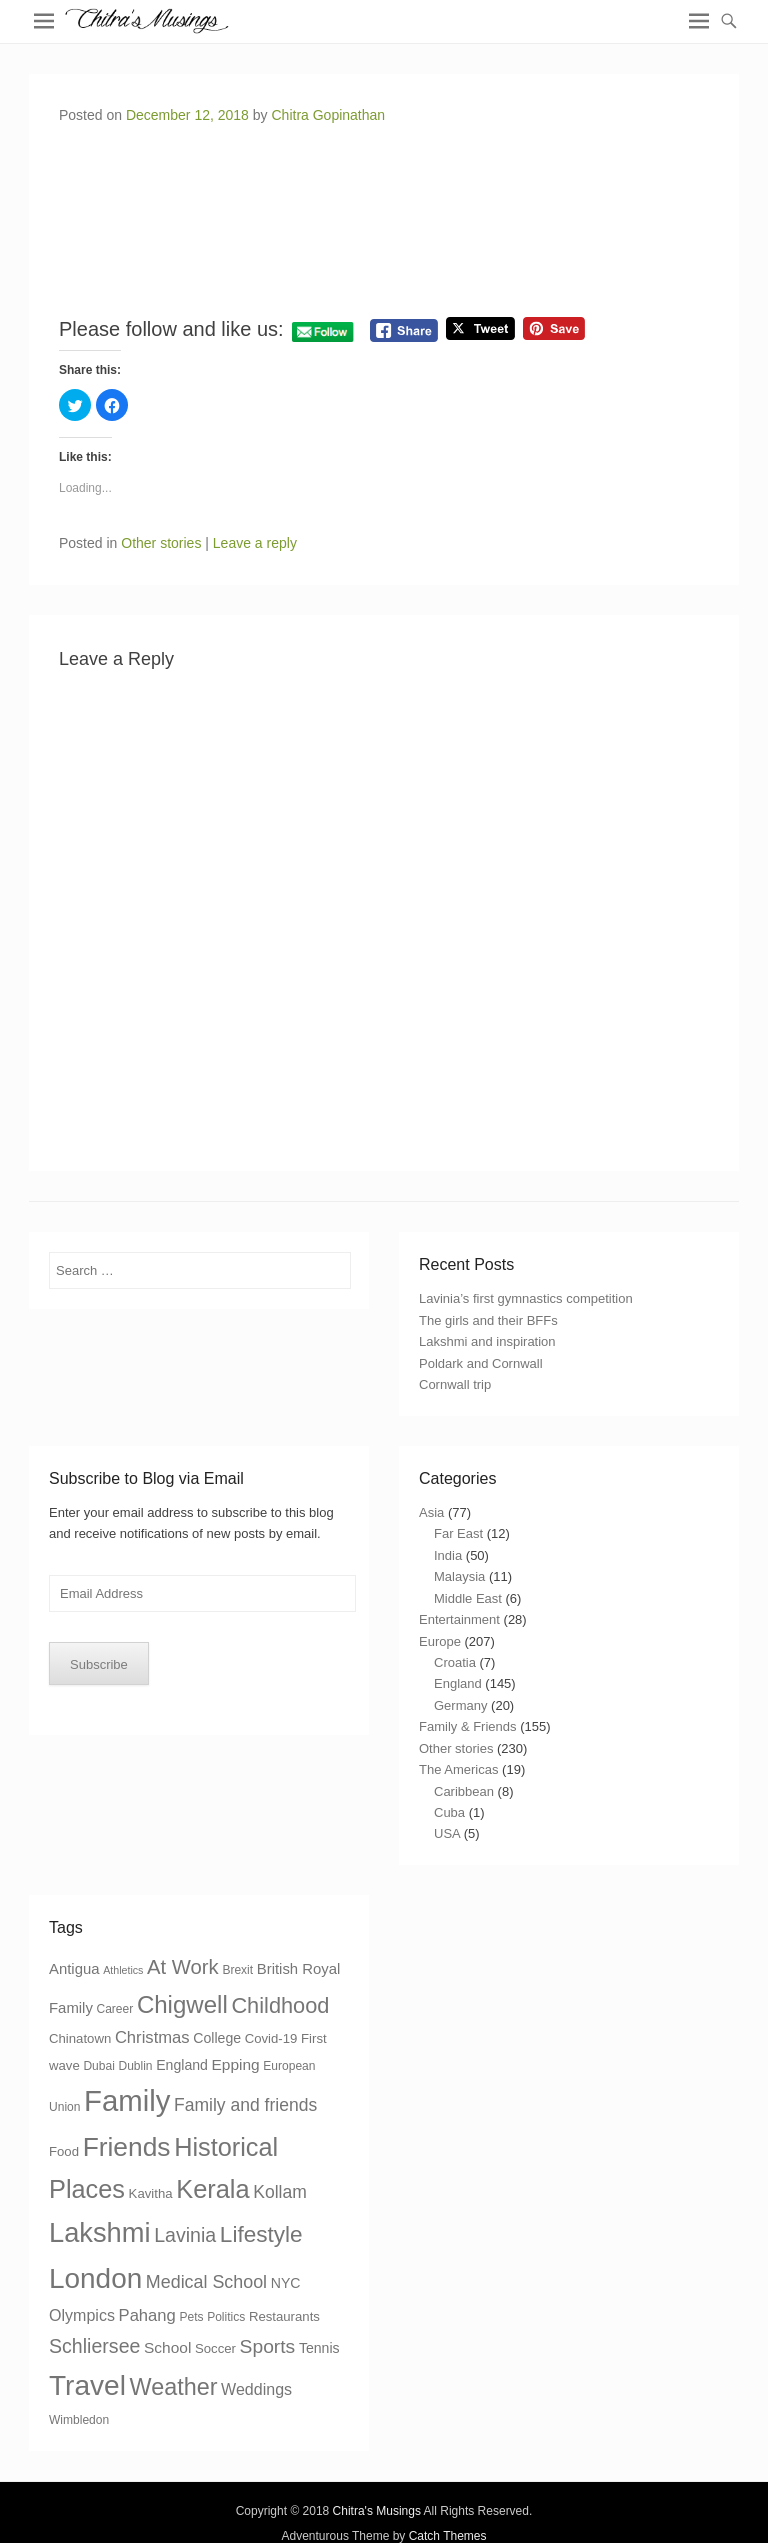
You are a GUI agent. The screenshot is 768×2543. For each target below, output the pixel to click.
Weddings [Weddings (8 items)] (256, 2389)
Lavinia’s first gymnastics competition (526, 1298)
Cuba (449, 1812)
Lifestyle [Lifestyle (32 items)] (261, 2234)
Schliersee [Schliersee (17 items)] (94, 2346)
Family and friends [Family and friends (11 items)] (245, 2105)
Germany (460, 1705)
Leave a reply (255, 543)
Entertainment (459, 1619)
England (458, 1683)
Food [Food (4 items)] (64, 2151)
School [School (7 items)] (167, 2347)
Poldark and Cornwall (481, 1363)
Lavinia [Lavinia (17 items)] (185, 2235)
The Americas (458, 1769)
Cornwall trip (455, 1384)
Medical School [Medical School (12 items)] (206, 2282)
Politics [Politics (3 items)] (226, 2317)
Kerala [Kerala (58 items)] (213, 2189)
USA (447, 1833)
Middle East (468, 1598)
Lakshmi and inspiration (487, 1341)
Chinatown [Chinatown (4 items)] (80, 2038)
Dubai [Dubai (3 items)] (98, 2066)
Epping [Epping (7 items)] (236, 2064)
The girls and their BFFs (488, 1320)
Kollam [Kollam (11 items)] (280, 2192)
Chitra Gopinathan (328, 115)
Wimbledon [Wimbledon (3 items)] (79, 2420)
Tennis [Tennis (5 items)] (319, 2348)
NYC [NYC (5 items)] (286, 2283)
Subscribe (99, 1664)
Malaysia (459, 1576)
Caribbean (464, 1791)
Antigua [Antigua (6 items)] (74, 1969)
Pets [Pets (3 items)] (191, 2317)
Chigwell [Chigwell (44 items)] (182, 2004)
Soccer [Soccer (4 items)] (215, 2348)
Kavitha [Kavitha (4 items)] (151, 2193)
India (448, 1555)
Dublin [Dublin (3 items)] (135, 2066)
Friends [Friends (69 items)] (127, 2147)
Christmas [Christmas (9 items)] (152, 2037)
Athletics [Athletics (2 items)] (123, 1970)
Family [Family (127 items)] (127, 2100)
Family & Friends (468, 1726)
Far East (458, 1533)
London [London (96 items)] (95, 2278)
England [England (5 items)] (182, 2065)
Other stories (161, 543)
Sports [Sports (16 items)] (268, 2346)
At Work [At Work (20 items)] (183, 1967)
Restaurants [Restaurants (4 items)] (284, 2316)
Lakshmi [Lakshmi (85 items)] (100, 2232)
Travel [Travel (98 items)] (87, 2385)
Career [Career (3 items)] (114, 2009)
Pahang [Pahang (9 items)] (147, 2315)
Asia (431, 1512)
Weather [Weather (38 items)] (174, 2387)
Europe (440, 1641)
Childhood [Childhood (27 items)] (280, 2005)
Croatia (455, 1662)
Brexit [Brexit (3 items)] (237, 1970)
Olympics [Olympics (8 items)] (82, 2315)
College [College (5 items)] (217, 2038)
